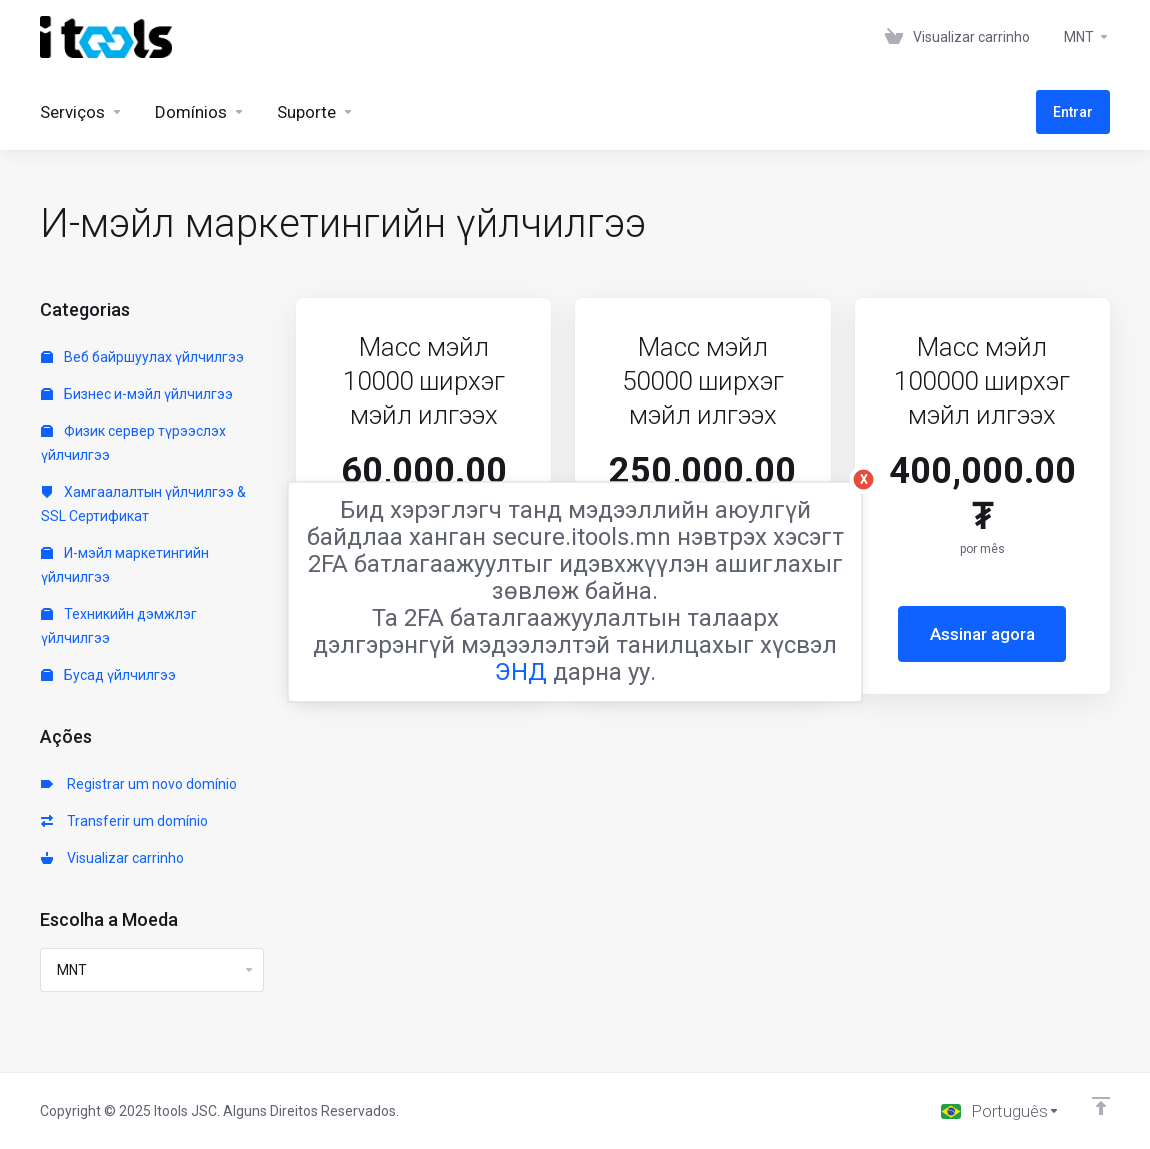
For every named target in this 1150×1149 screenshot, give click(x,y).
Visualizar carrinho (112, 858)
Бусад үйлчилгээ (108, 675)
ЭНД (521, 671)
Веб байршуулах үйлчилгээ (142, 357)
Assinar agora (982, 634)
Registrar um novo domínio (139, 784)
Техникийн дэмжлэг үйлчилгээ (119, 626)
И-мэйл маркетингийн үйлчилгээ (125, 565)
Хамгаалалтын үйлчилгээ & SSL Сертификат (143, 504)
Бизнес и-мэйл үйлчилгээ (137, 394)
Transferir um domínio (124, 821)
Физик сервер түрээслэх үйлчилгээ (133, 443)
